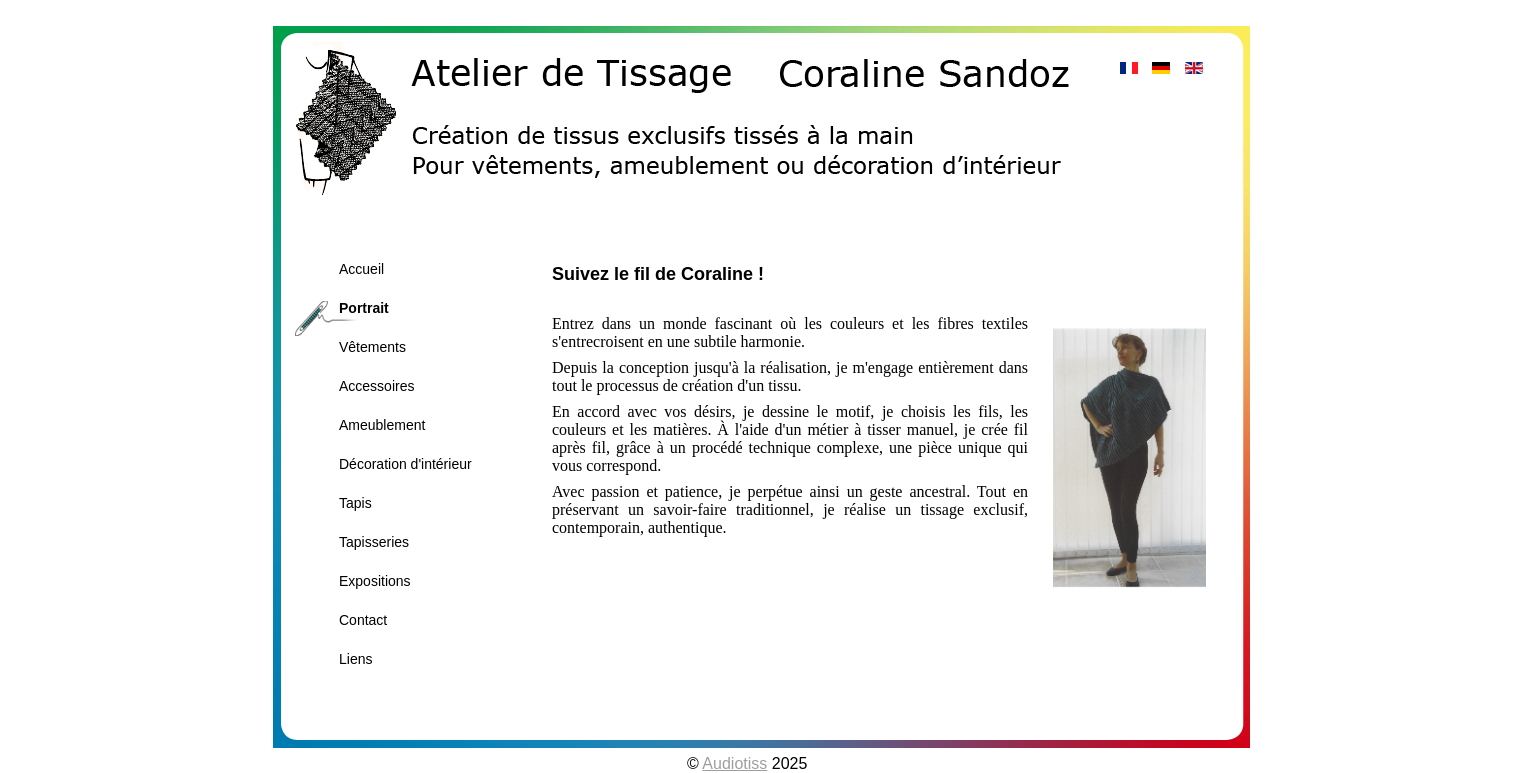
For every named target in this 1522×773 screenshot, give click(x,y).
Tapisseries (374, 542)
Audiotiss (734, 763)
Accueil (361, 269)
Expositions (375, 581)
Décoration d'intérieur (405, 464)
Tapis (355, 503)
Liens (355, 659)
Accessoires (376, 386)
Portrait (364, 308)
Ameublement (382, 425)
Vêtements (372, 347)
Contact (363, 620)
